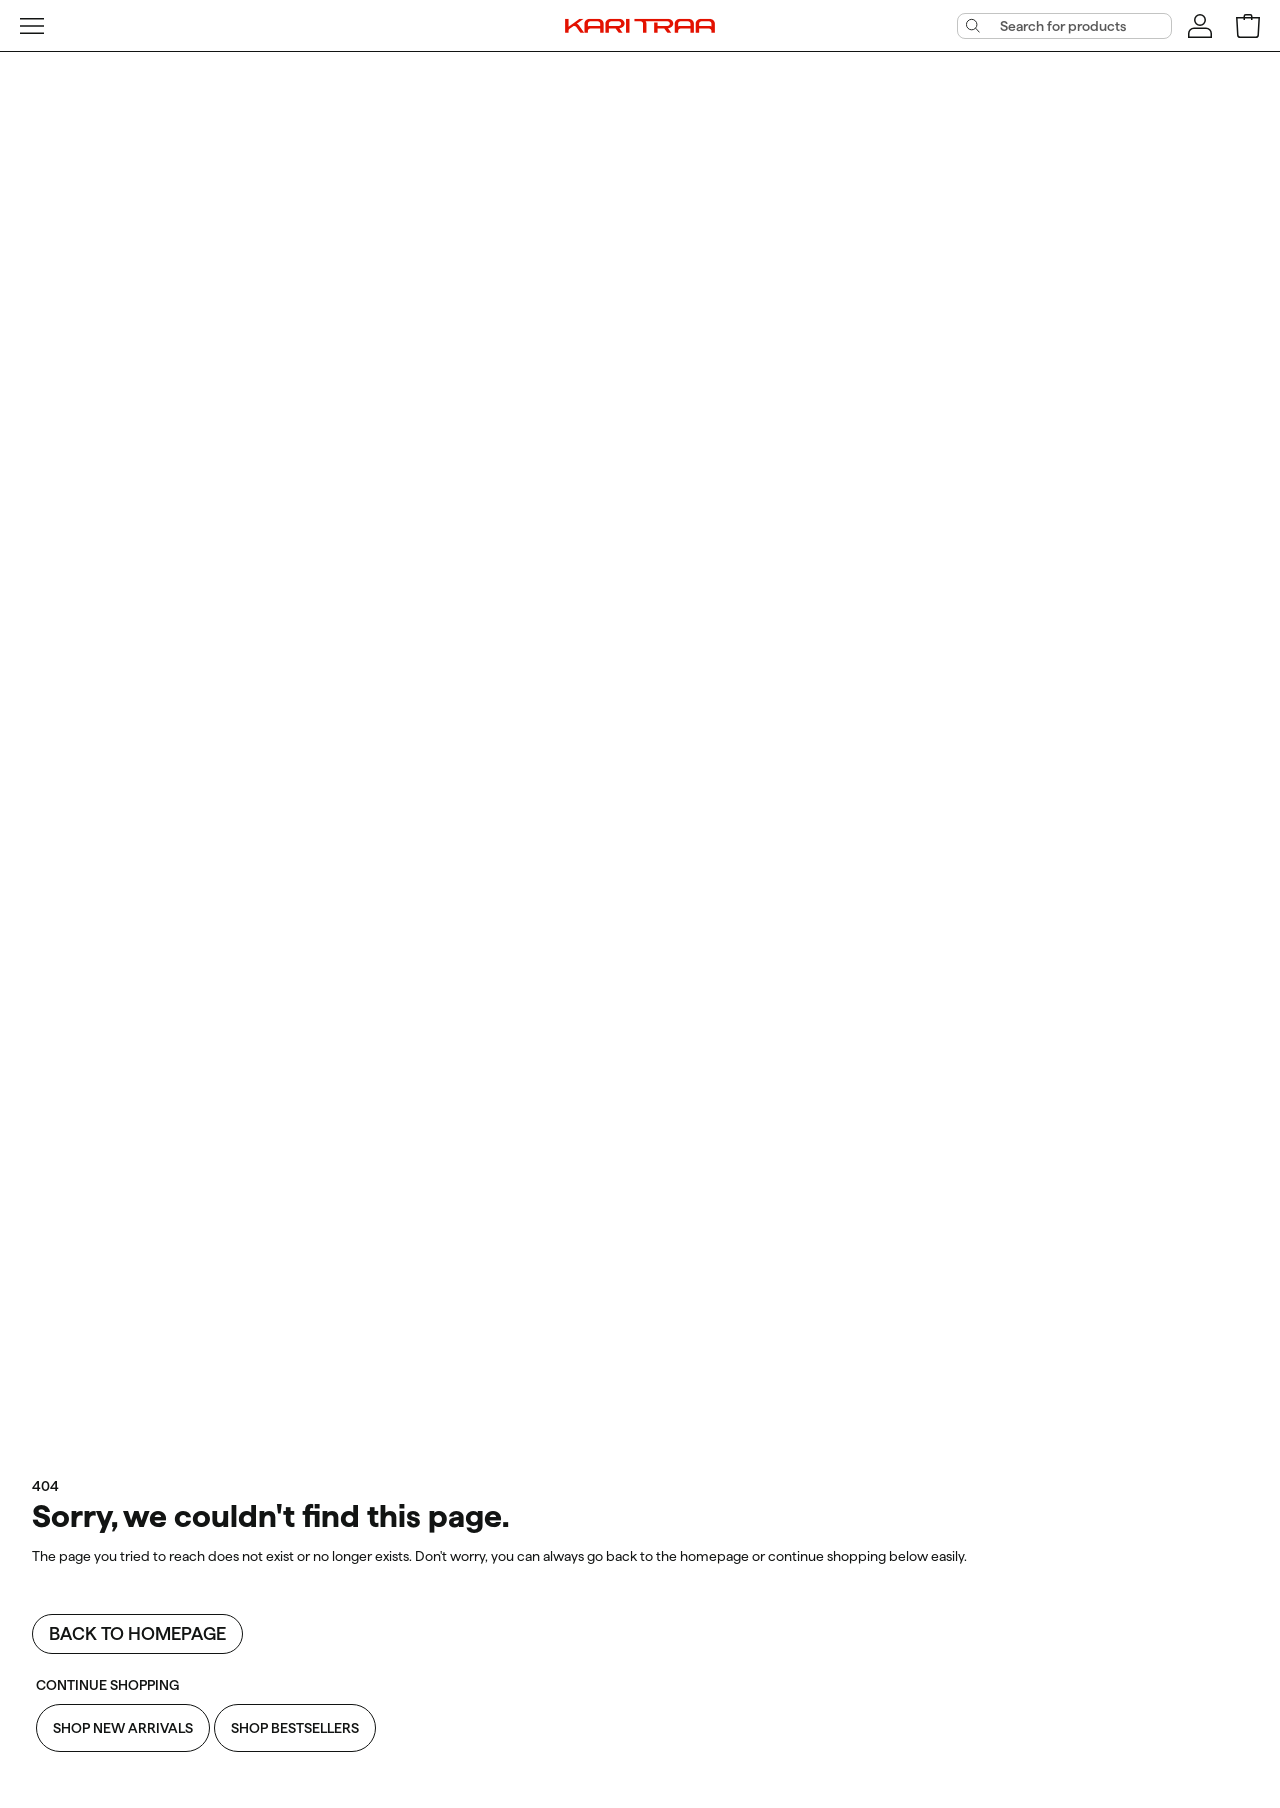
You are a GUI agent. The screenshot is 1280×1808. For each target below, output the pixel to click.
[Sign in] (1200, 26)
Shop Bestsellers (295, 1728)
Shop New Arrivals (123, 1728)
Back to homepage (137, 1633)
